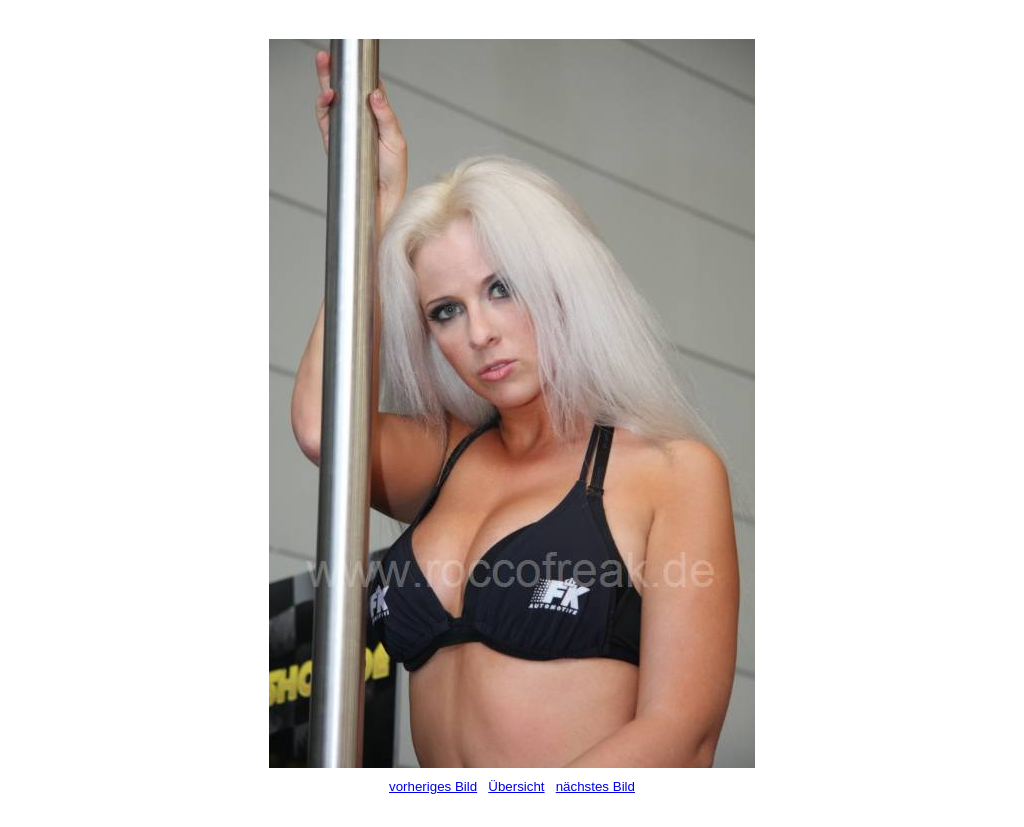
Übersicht (516, 786)
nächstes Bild (595, 786)
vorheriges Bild (433, 786)
